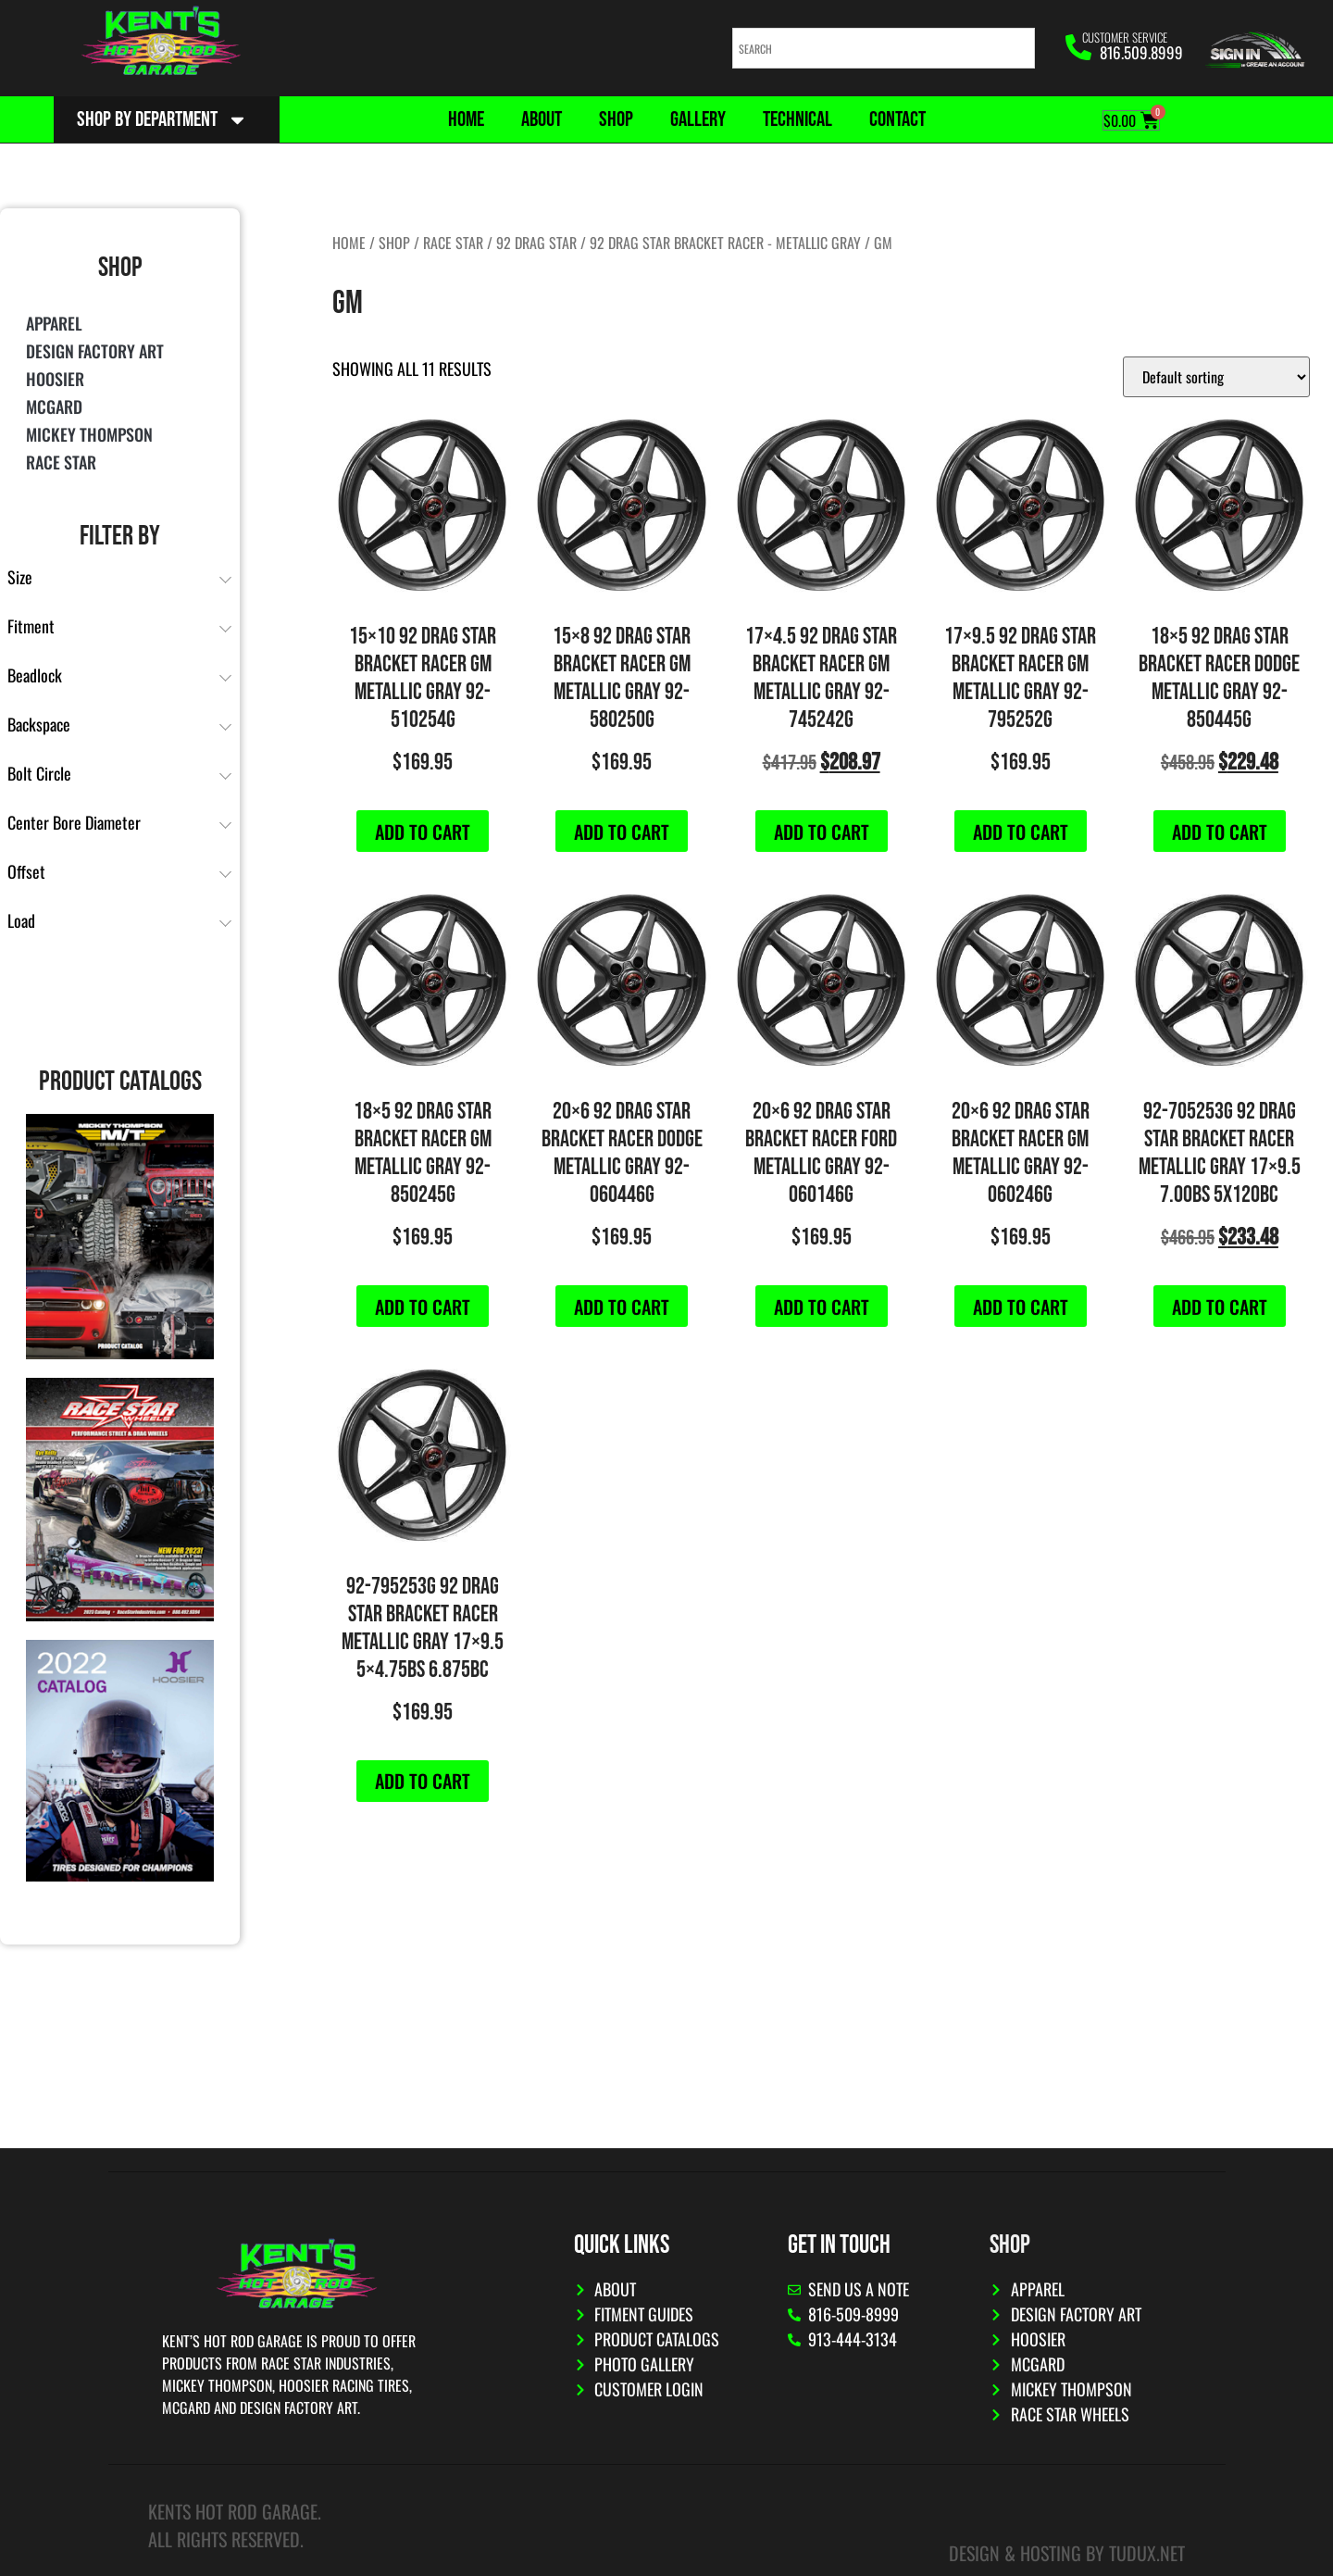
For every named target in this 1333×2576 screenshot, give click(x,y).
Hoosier (55, 379)
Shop (616, 119)
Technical (797, 119)
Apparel (54, 323)
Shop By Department (162, 119)
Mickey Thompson (89, 434)
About (541, 119)
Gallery (698, 119)
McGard (54, 406)
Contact (897, 119)
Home (466, 119)
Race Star (61, 462)
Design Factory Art (95, 351)
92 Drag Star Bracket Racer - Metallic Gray (725, 242)
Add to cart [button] (422, 831)
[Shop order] (1216, 376)
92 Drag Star (536, 242)
